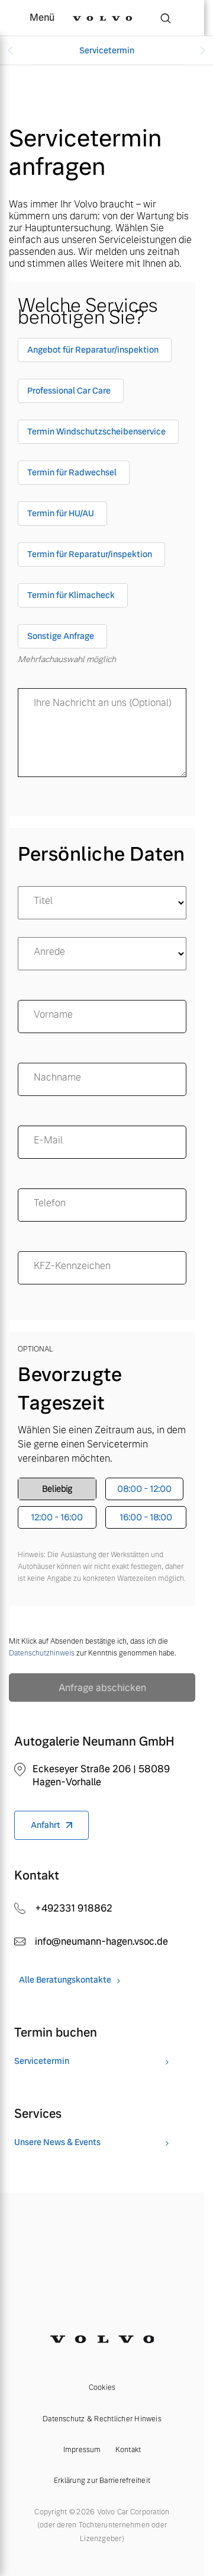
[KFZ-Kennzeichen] (102, 1267)
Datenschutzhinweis (42, 1653)
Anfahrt (45, 1825)
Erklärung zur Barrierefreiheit (102, 2480)
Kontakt (128, 2449)
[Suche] (166, 18)
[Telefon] (102, 1205)
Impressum (82, 2449)
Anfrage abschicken (102, 1688)
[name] (102, 1016)
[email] (102, 1142)
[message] (102, 732)
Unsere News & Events (57, 2142)
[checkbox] (95, 352)
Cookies (102, 2387)
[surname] (102, 1079)
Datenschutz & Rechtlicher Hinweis (102, 2419)
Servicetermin (106, 50)
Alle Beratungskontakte (65, 1980)
